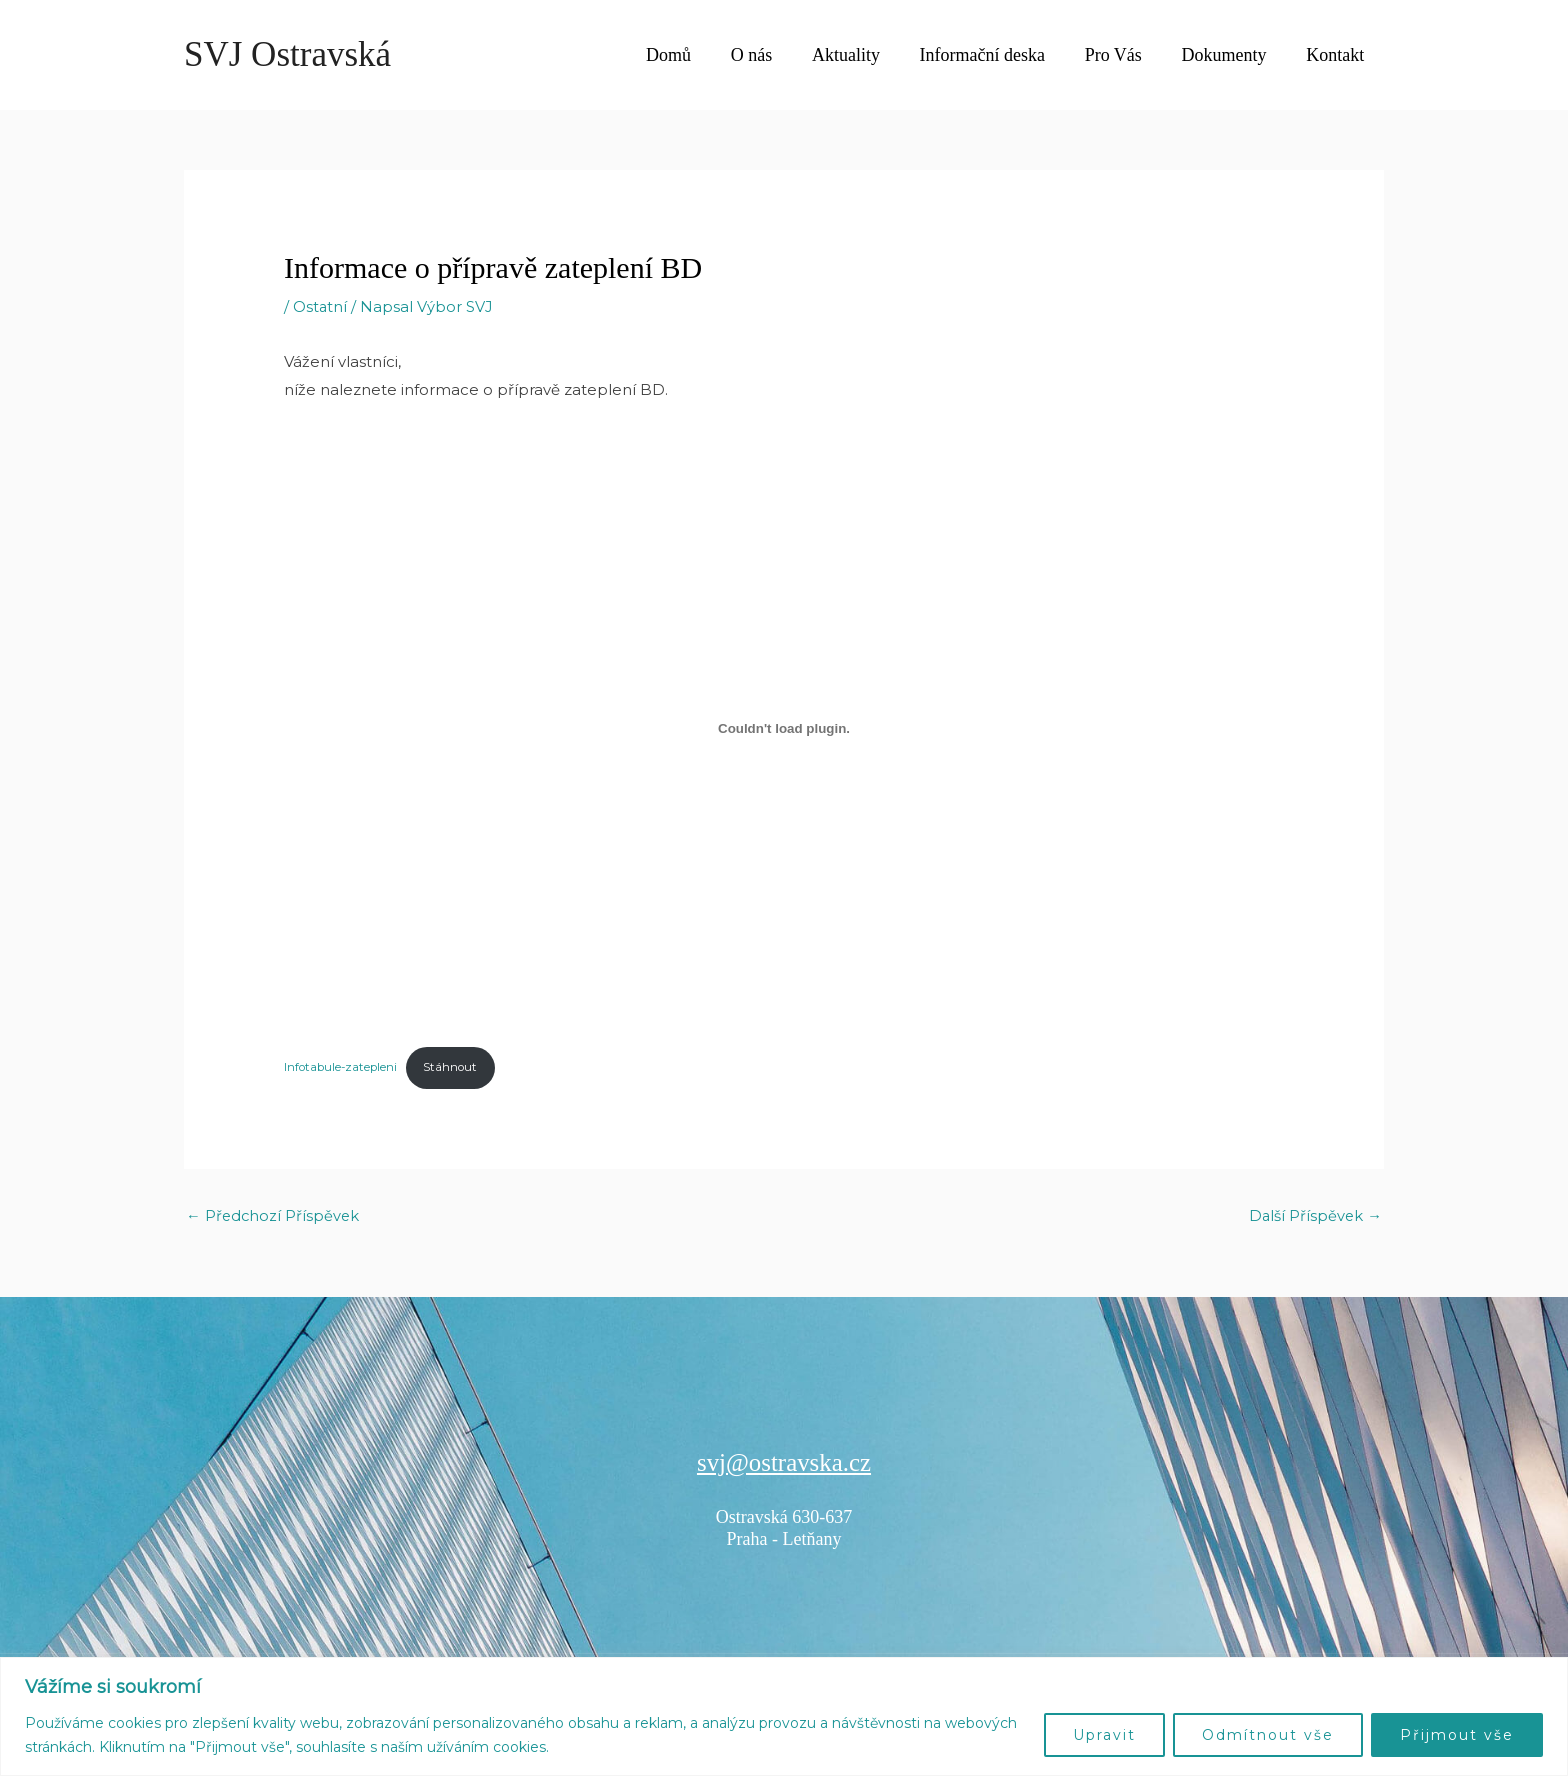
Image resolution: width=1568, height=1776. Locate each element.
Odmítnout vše (1268, 1735)
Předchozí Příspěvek (274, 1216)
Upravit (1104, 1735)
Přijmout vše (1457, 1735)
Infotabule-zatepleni (342, 1067)
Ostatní (320, 306)
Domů (692, 55)
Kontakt (1337, 55)
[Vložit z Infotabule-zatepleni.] (784, 728)
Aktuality (862, 55)
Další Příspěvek (1314, 1216)
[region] (784, 1716)
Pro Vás (1122, 55)
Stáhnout (455, 1067)
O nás (772, 55)
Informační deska (994, 55)
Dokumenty (1229, 55)
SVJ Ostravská (287, 54)
